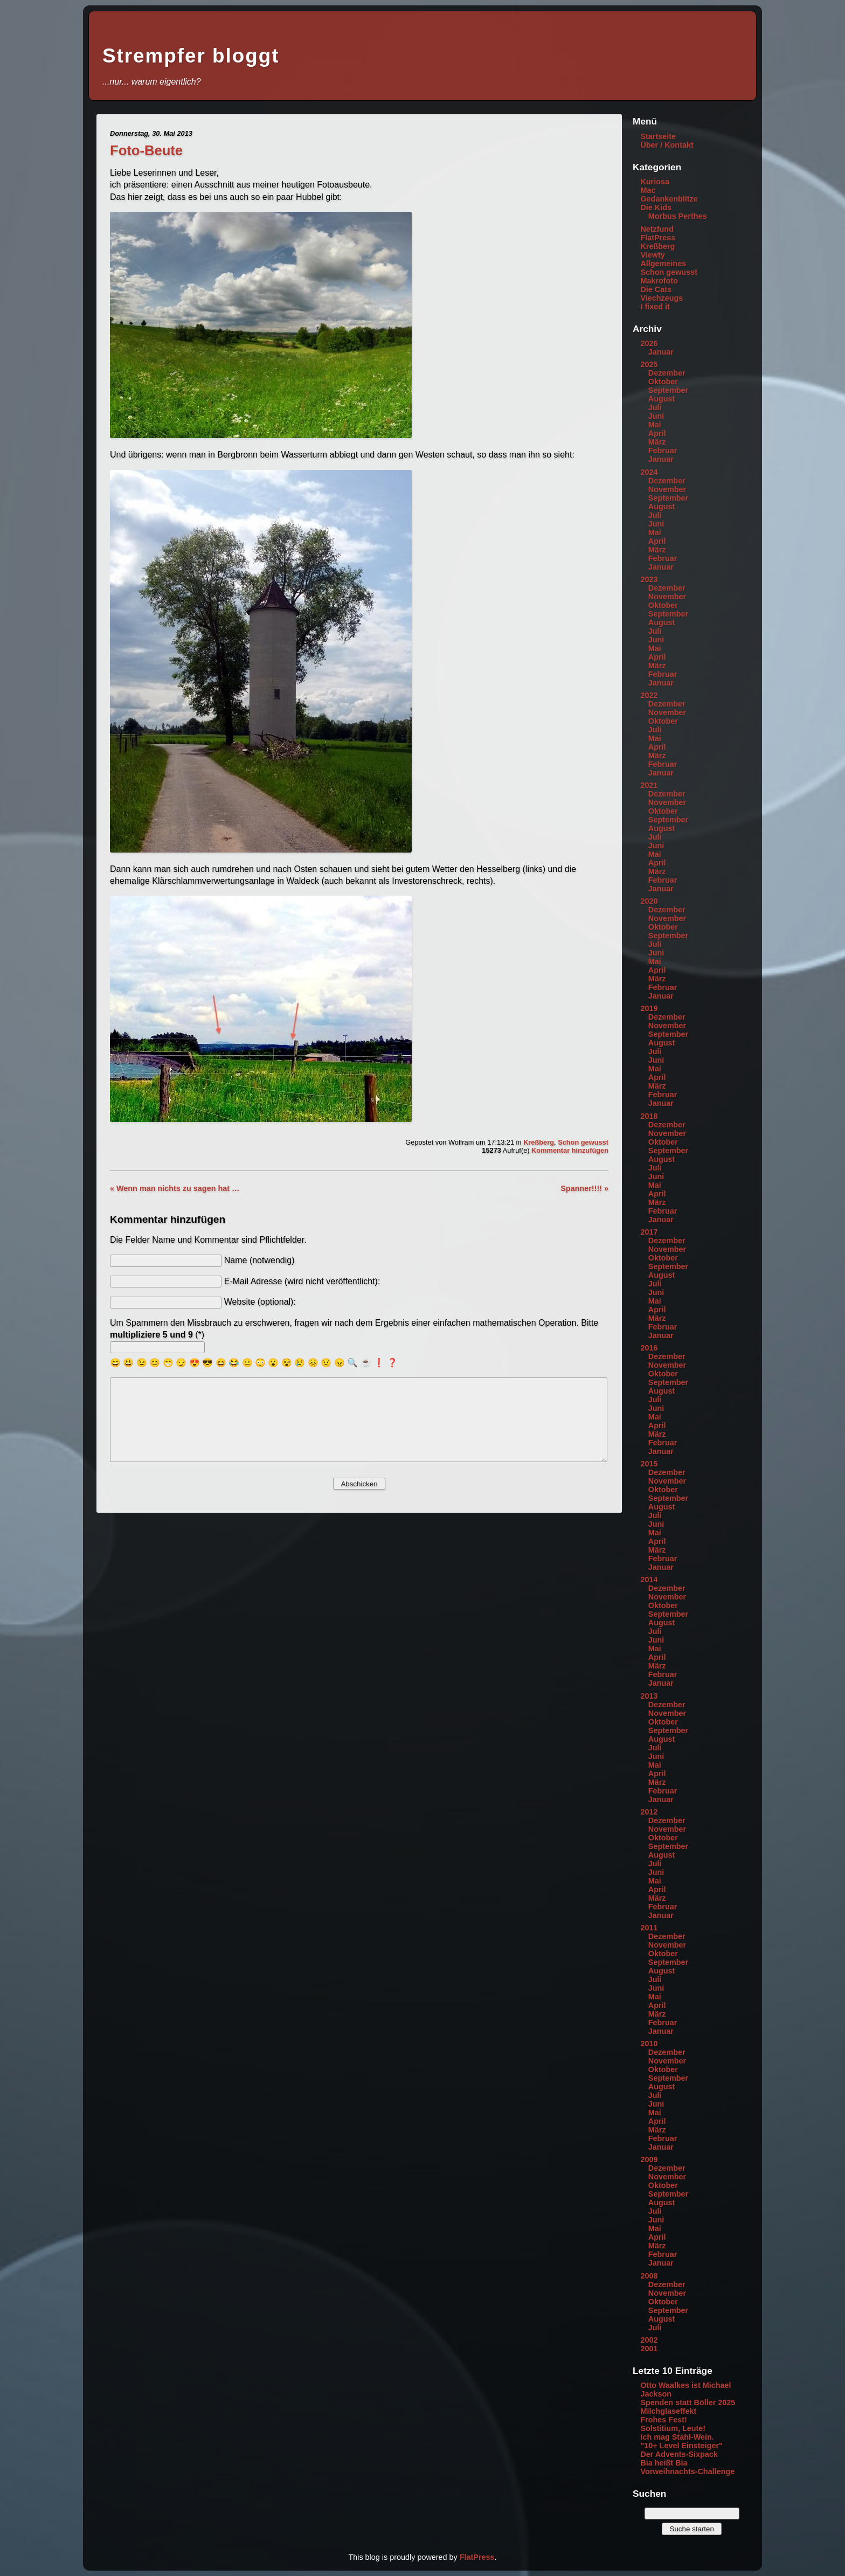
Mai (654, 424)
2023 (648, 579)
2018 (648, 1116)
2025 (648, 364)
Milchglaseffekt (668, 2411)
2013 (648, 1696)
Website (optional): (260, 1301)
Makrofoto (659, 280)
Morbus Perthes (677, 216)
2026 (648, 343)
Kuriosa (654, 181)
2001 (648, 2348)
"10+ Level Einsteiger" (681, 2445)
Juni (656, 416)
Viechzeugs (661, 298)
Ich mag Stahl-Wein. (677, 2437)
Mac (647, 190)
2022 (648, 695)
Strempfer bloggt (190, 56)
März (657, 442)
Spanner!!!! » (584, 1188)
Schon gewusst (583, 1142)
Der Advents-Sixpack (678, 2454)
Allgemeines (663, 263)
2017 (648, 1232)
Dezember (666, 373)
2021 (648, 785)
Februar (662, 450)
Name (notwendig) (259, 1260)
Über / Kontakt (666, 145)
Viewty (652, 255)
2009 (648, 2159)
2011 (648, 1927)
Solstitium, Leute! (672, 2428)
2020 (648, 901)
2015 (648, 1463)
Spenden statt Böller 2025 (687, 2402)
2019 (648, 1008)
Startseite (658, 136)
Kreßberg (538, 1142)
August (661, 398)
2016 (648, 1348)
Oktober (663, 381)
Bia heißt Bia (663, 2463)
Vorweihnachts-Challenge (687, 2471)
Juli (655, 407)
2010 (648, 2043)
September (668, 390)
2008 (648, 2276)
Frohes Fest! (663, 2419)
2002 (648, 2340)
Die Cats (655, 289)
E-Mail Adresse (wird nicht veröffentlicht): (302, 1281)
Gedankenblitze (668, 199)
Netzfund (657, 229)
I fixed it (654, 306)
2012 (648, 1812)
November (667, 489)
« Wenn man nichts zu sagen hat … (174, 1188)
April (657, 433)
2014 (648, 1579)
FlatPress (657, 237)
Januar (661, 352)
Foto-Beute (146, 150)
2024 (648, 472)
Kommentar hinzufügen (569, 1150)
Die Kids (655, 207)
